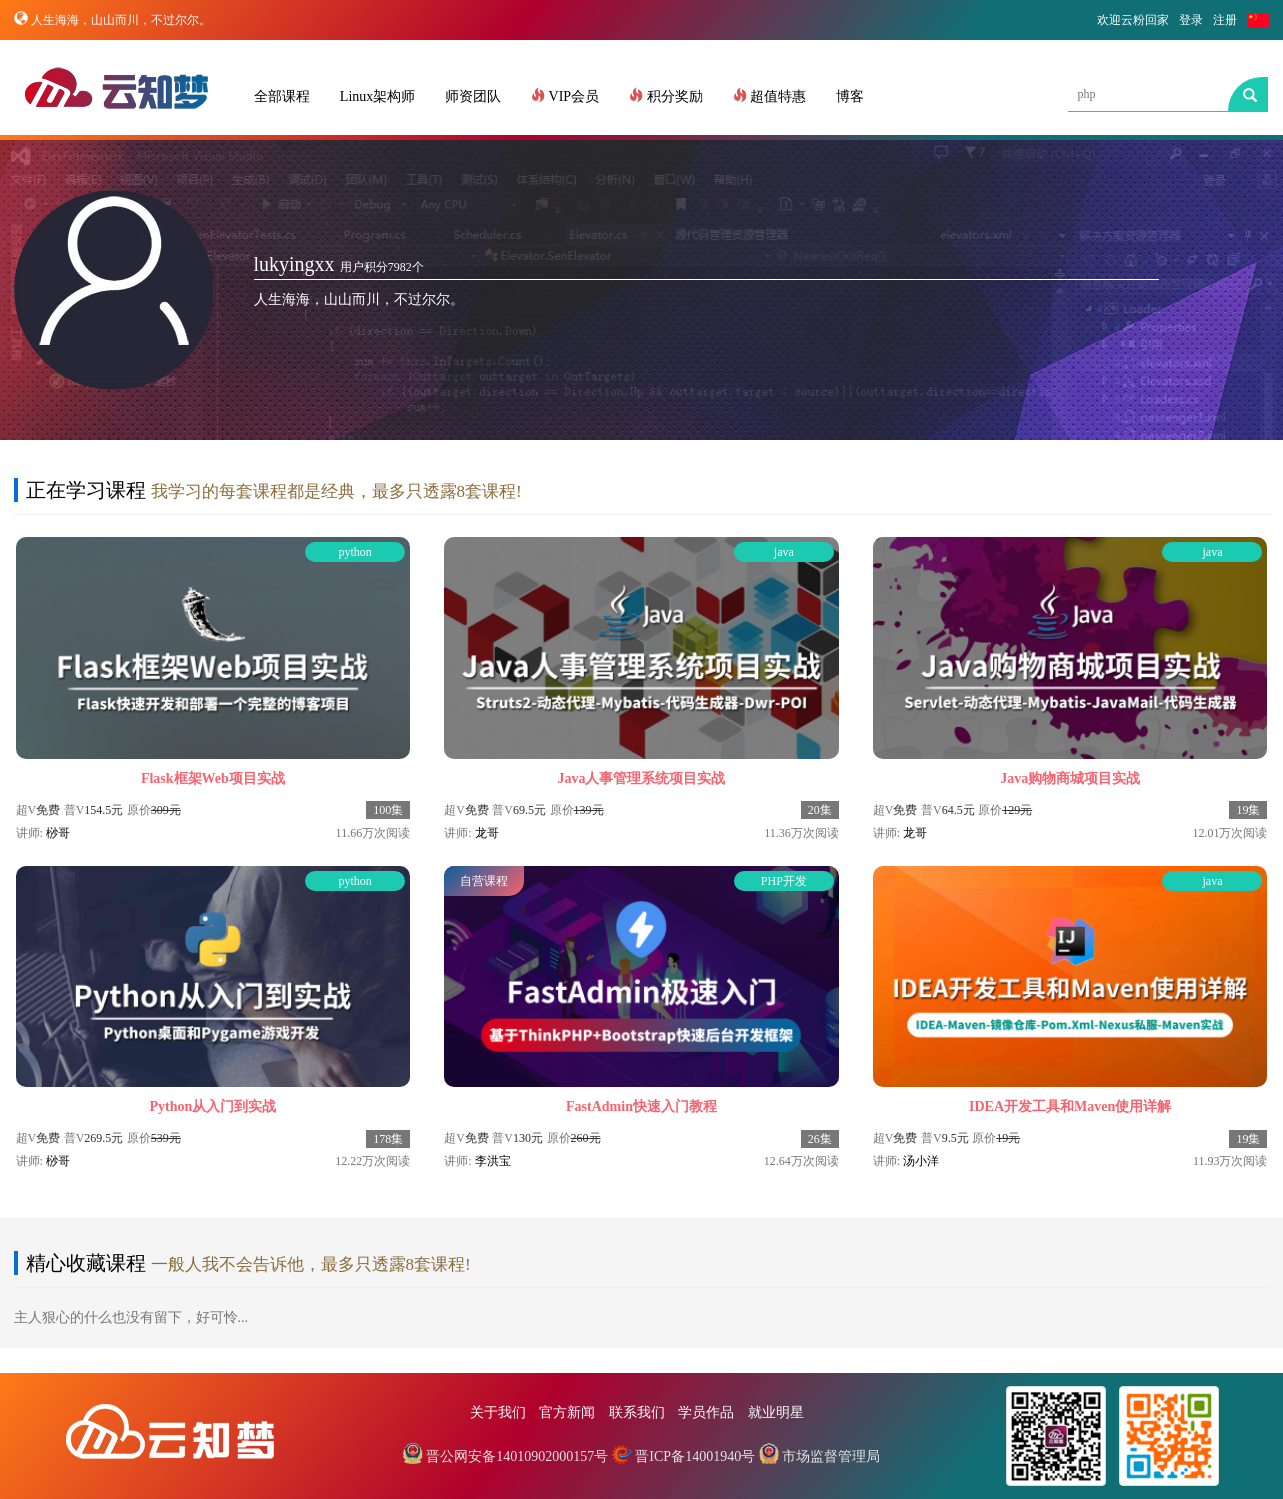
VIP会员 (565, 96)
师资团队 (473, 96)
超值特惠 (770, 96)
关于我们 (498, 1412)
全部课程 (282, 96)
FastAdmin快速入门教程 (641, 1106)
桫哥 (58, 833)
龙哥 (487, 833)
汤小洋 (921, 1161)
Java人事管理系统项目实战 (641, 778)
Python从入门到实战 (212, 1106)
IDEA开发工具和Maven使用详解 (1070, 1106)
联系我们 (637, 1412)
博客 (850, 96)
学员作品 (706, 1412)
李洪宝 (493, 1161)
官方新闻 (567, 1412)
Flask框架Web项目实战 (213, 778)
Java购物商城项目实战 (1070, 778)
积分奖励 (666, 96)
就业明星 (776, 1412)
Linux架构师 (377, 96)
